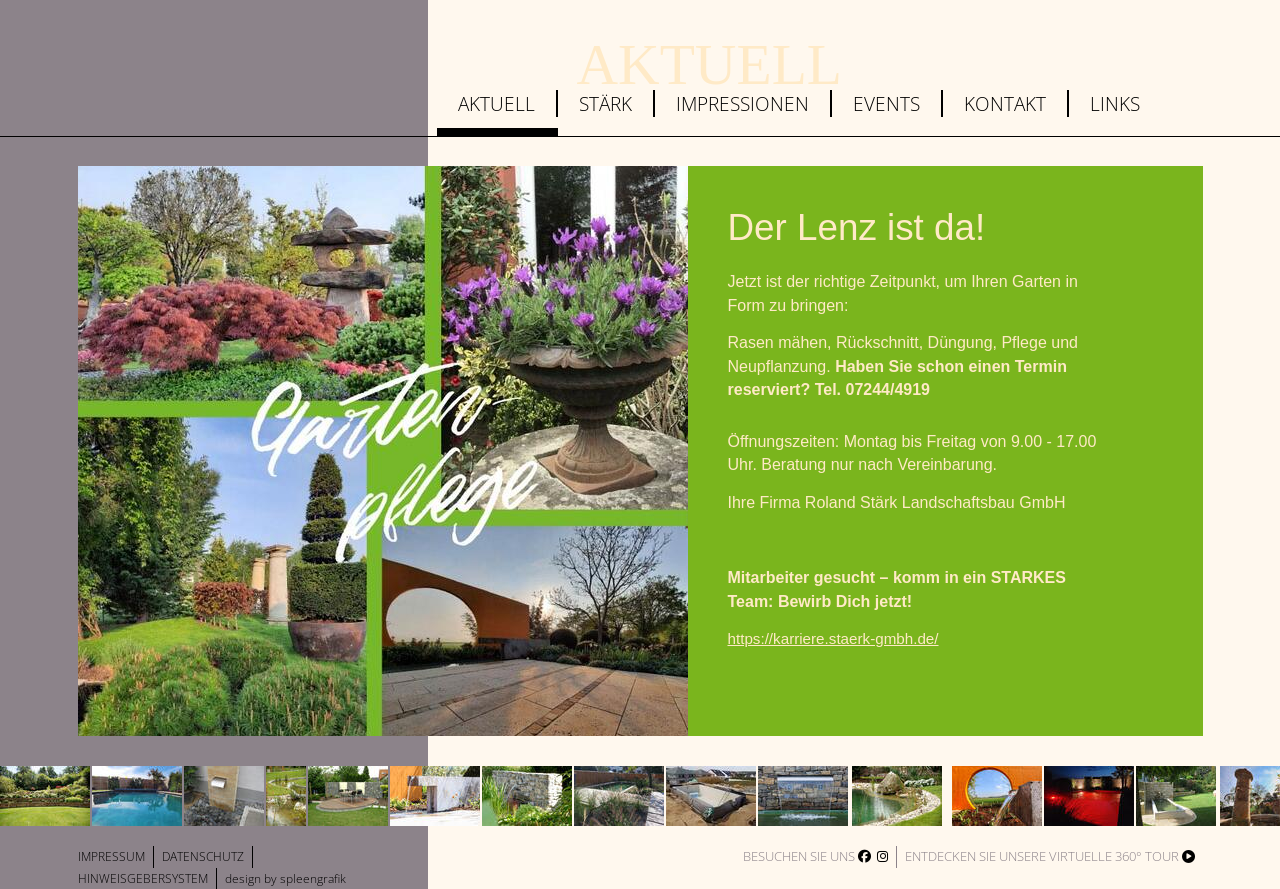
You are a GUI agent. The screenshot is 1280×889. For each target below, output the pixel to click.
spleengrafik (313, 878)
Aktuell (496, 103)
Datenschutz (203, 856)
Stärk (605, 103)
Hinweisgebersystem (143, 878)
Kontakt (1005, 103)
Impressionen (742, 103)
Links (1115, 103)
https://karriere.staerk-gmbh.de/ (833, 638)
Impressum (111, 856)
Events (886, 103)
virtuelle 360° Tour (1122, 856)
